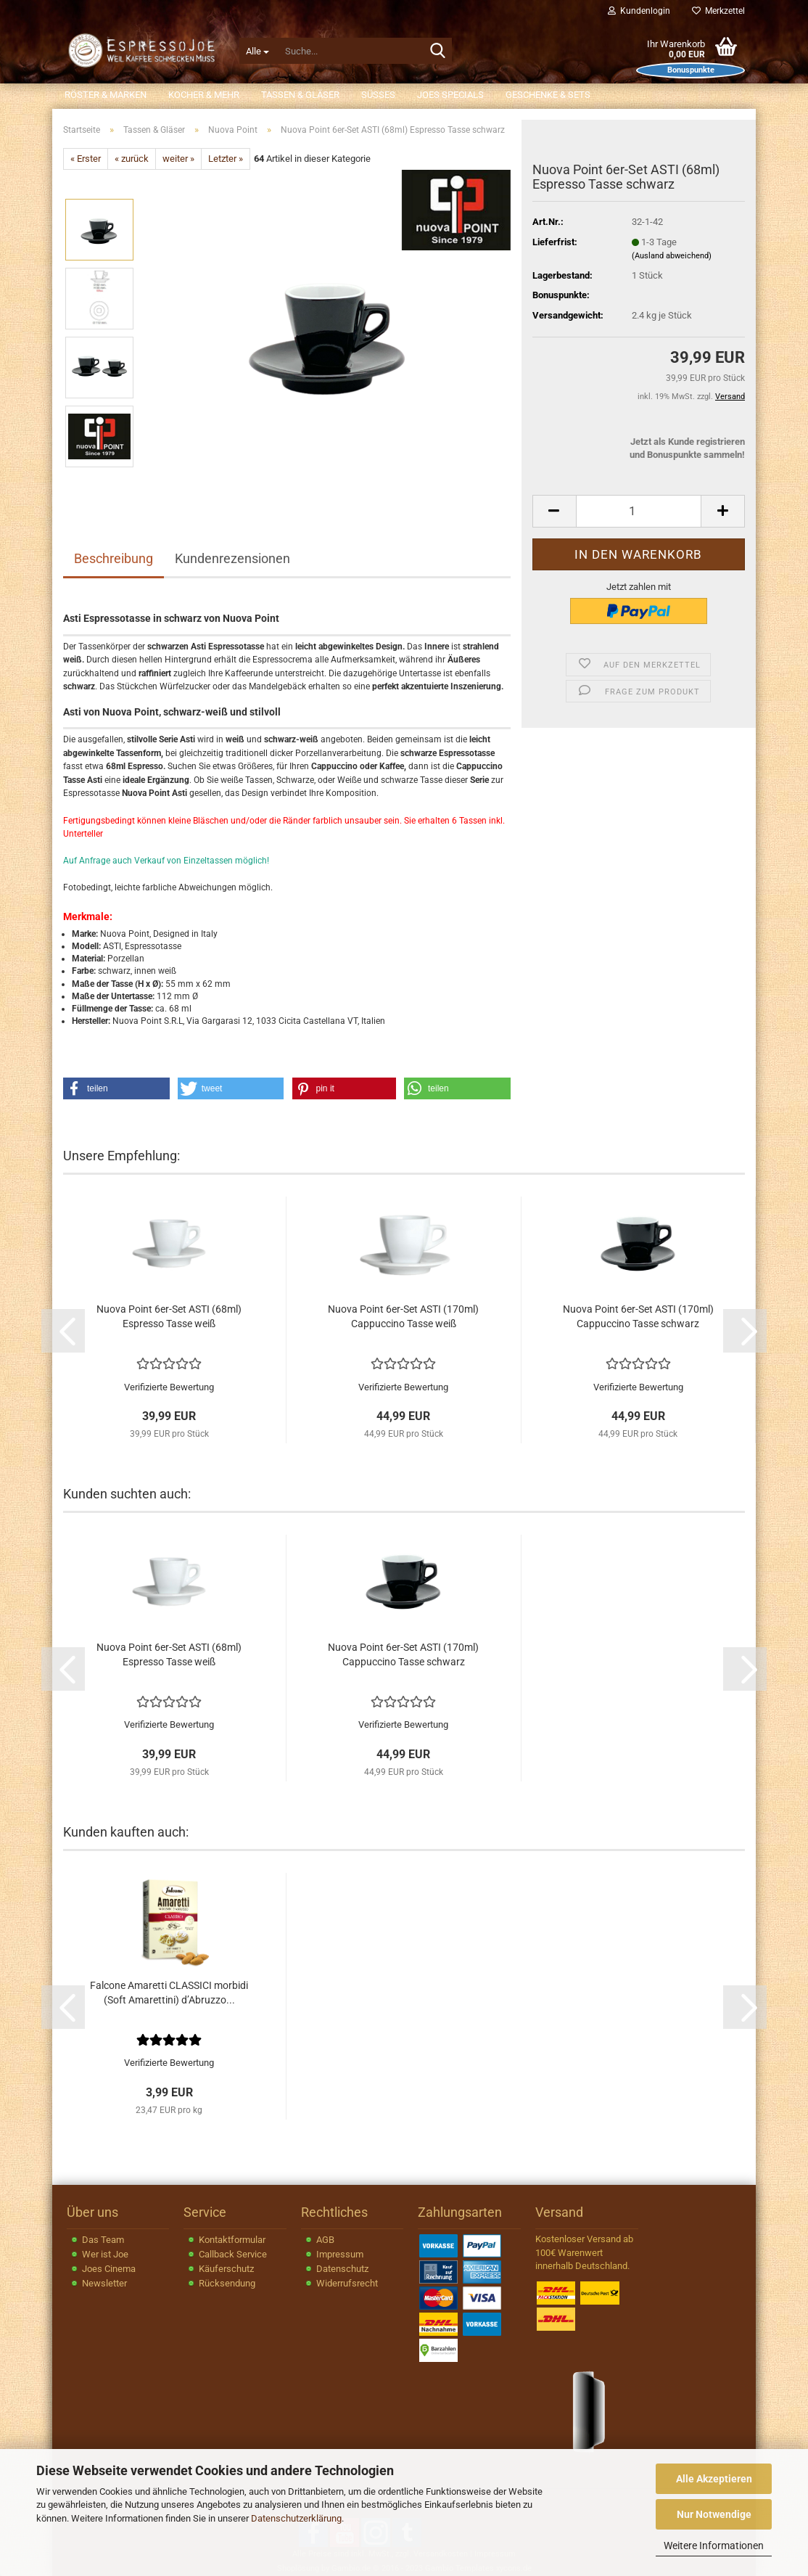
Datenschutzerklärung (296, 2518)
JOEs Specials (450, 94)
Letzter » (225, 158)
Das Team (103, 2239)
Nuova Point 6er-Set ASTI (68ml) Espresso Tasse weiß (169, 1316)
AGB (325, 2239)
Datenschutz (342, 2268)
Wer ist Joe (105, 2254)
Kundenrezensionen (232, 558)
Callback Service (233, 2254)
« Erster (85, 158)
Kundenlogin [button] (639, 11)
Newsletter (104, 2283)
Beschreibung (113, 558)
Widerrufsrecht (347, 2283)
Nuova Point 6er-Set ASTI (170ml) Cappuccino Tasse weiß (403, 1316)
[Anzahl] (638, 511)
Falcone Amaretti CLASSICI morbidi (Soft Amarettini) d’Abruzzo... (169, 1993)
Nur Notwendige (714, 2514)
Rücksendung (227, 2283)
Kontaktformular (232, 2239)
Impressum (339, 2254)
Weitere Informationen (714, 2545)
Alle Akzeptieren (714, 2479)
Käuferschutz (226, 2268)
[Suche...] (257, 51)
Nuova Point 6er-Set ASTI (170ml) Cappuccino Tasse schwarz (638, 1316)
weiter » (178, 158)
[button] (554, 511)
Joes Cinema (109, 2268)
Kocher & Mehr (203, 94)
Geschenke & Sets (548, 94)
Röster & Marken (106, 94)
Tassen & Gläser (300, 94)
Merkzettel (718, 11)
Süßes (378, 94)
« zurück (132, 158)
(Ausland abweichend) (672, 256)
